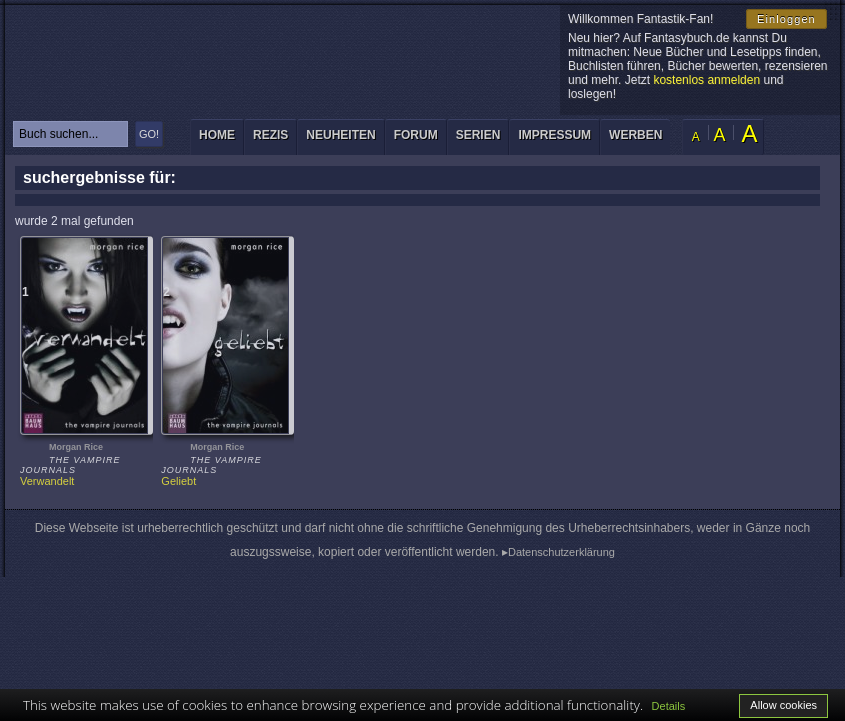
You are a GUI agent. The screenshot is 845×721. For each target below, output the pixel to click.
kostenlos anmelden (706, 80)
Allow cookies (783, 705)
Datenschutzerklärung (561, 552)
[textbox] (70, 134)
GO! (149, 134)
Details (669, 706)
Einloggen (786, 19)
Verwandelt (47, 481)
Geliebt (178, 481)
